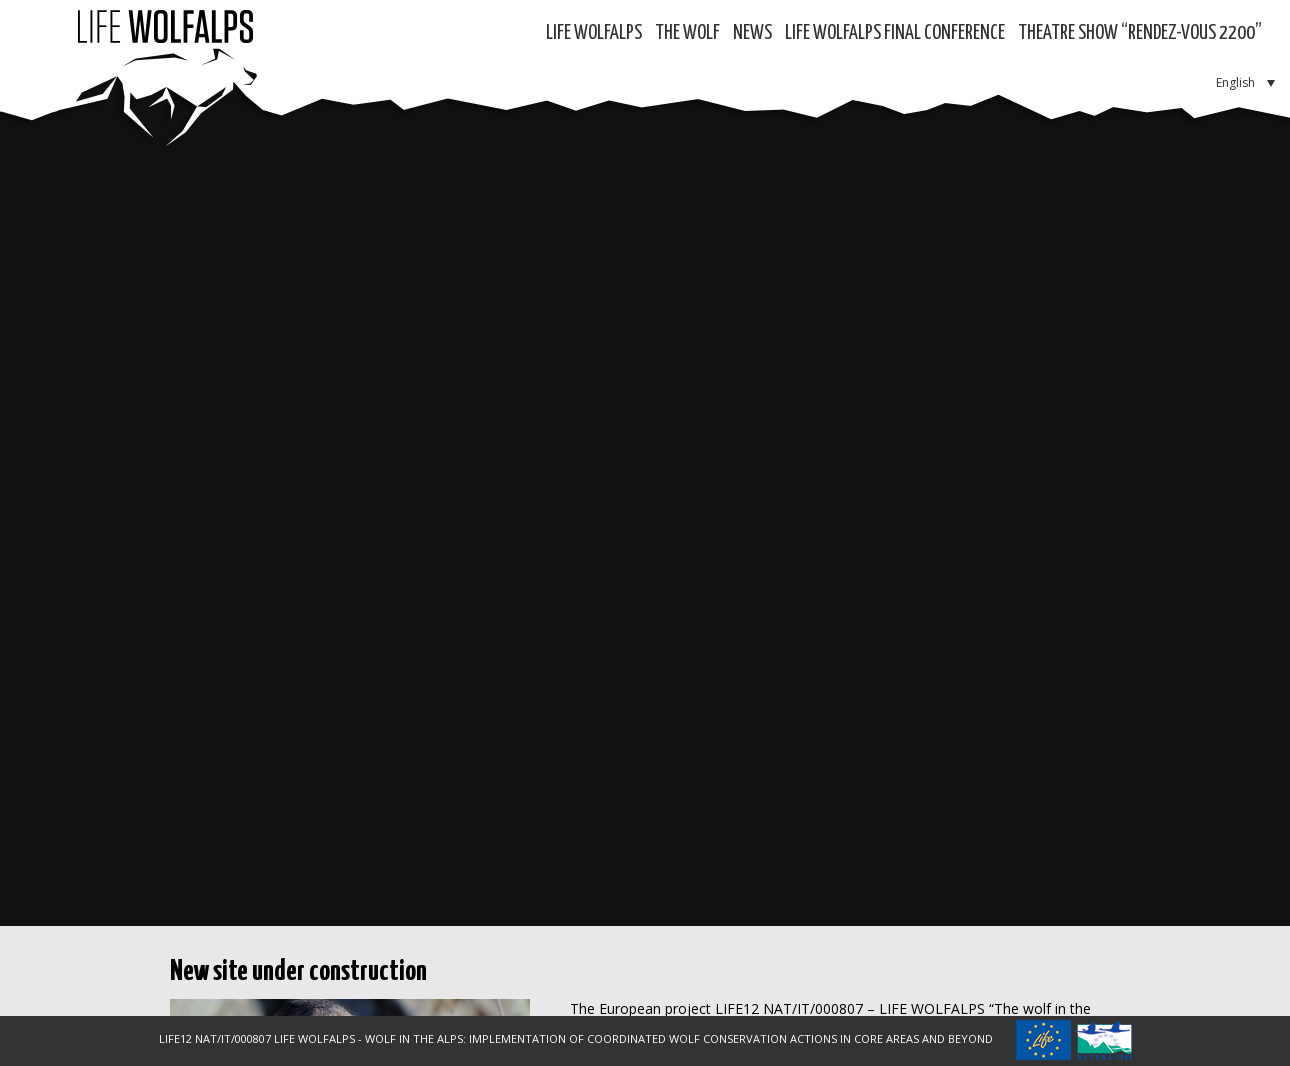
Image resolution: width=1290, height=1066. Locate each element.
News (752, 33)
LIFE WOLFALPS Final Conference (895, 33)
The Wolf (687, 33)
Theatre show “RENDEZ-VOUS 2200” (1140, 33)
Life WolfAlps (594, 33)
